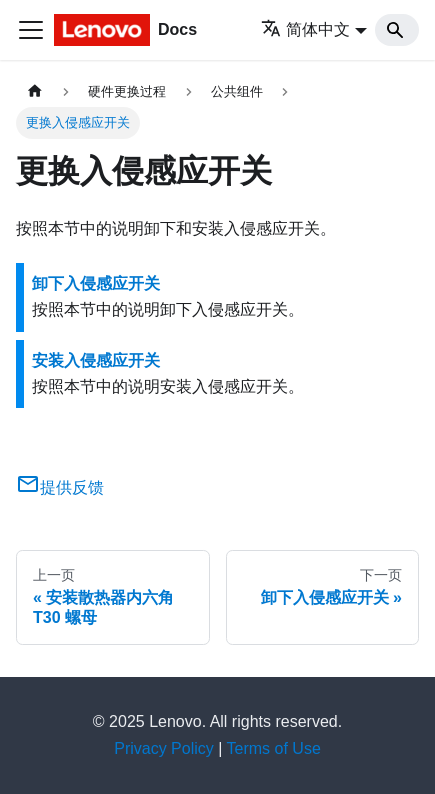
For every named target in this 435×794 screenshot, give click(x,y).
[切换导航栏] (31, 30)
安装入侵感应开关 (96, 360)
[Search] (397, 30)
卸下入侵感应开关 (96, 283)
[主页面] (35, 91)
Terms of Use (274, 748)
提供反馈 (60, 487)
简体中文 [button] (305, 29)
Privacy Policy (164, 748)
